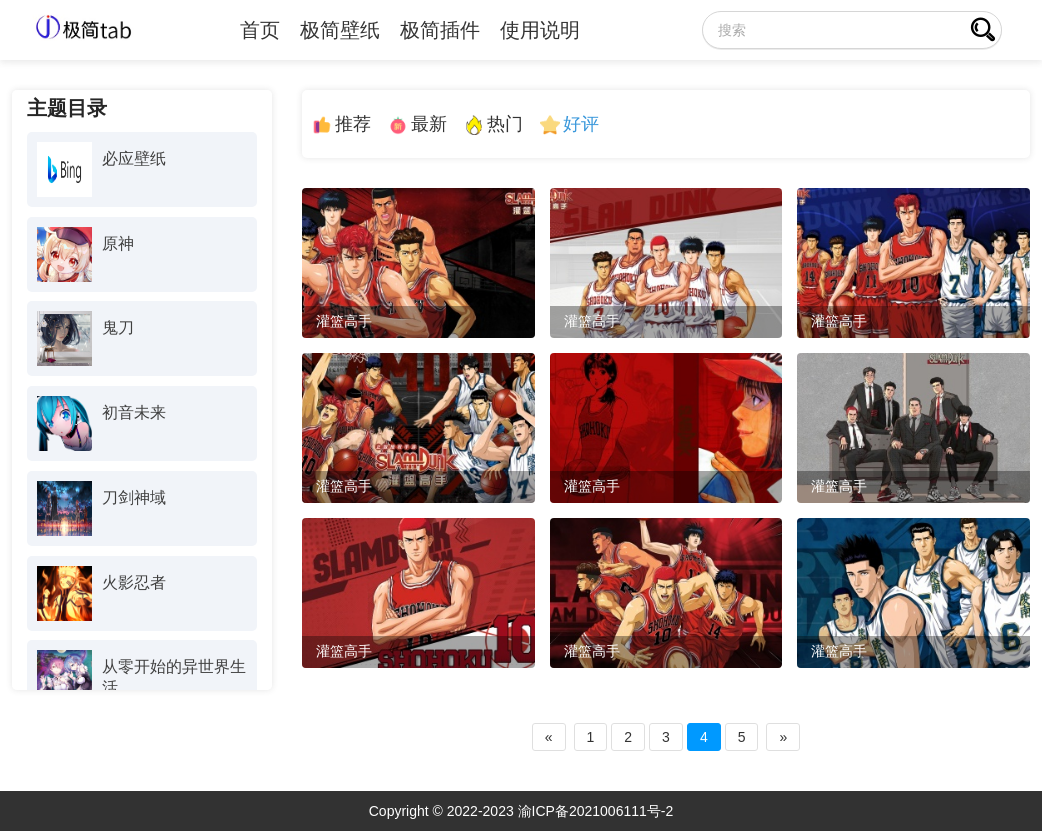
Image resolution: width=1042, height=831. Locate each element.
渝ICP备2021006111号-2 (596, 811)
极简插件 (440, 30)
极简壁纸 (340, 30)
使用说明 (540, 30)
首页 (260, 30)
